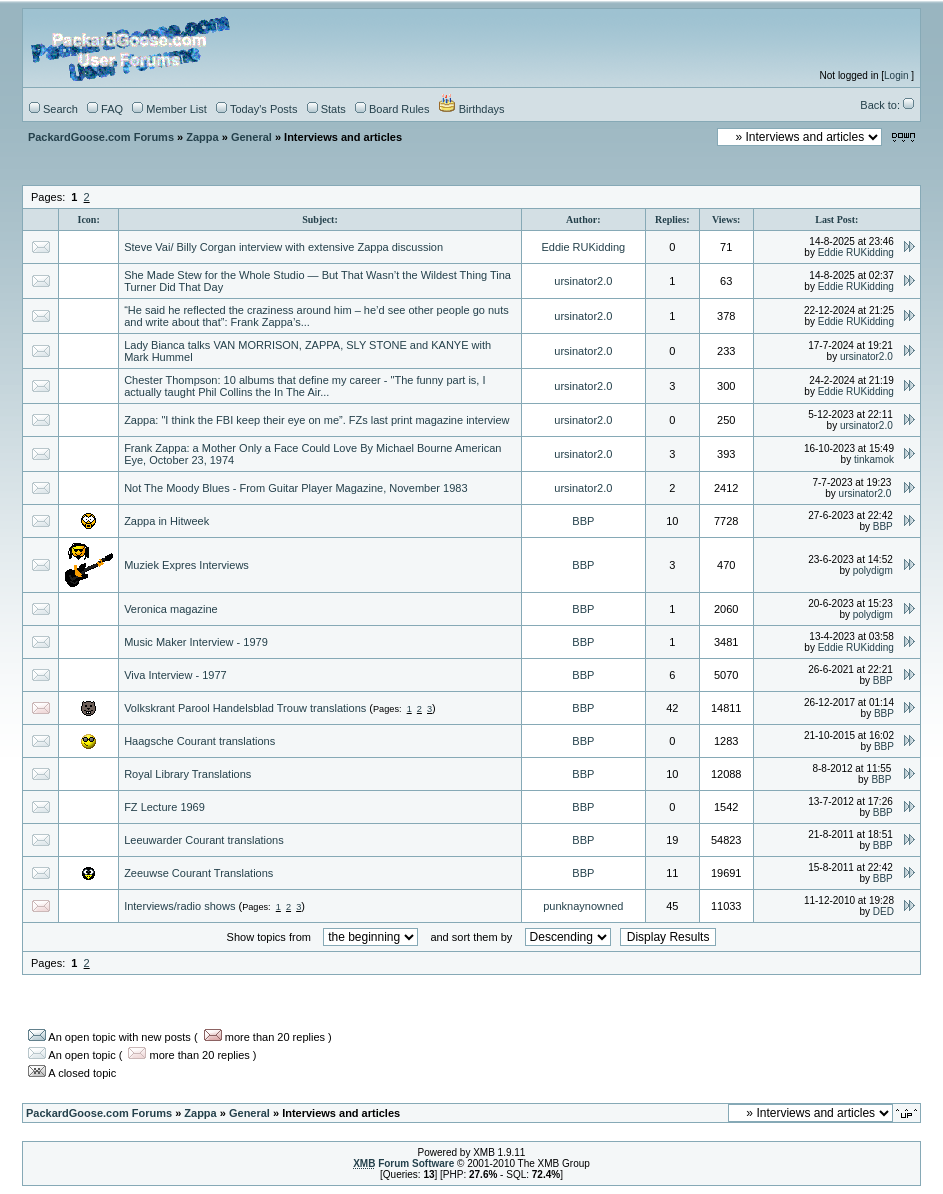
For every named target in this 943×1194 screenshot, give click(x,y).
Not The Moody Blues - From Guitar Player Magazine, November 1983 (295, 488)
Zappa (202, 137)
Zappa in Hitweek (166, 521)
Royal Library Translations (187, 774)
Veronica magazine (171, 609)
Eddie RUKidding (583, 247)
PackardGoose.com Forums (101, 137)
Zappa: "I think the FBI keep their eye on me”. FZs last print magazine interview (316, 420)
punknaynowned (583, 906)
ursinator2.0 (583, 281)
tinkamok (874, 459)
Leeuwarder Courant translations (204, 840)
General (251, 137)
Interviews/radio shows (179, 906)
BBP (583, 521)
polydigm (873, 570)
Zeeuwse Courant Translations (198, 873)
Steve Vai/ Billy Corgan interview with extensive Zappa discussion (283, 247)
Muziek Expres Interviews (186, 565)
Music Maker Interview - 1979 (196, 642)
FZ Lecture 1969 (164, 807)
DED (883, 911)
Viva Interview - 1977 (175, 675)
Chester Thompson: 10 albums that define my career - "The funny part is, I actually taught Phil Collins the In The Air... (304, 386)
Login (896, 75)
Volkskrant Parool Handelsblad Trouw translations (245, 708)
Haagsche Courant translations (199, 741)
